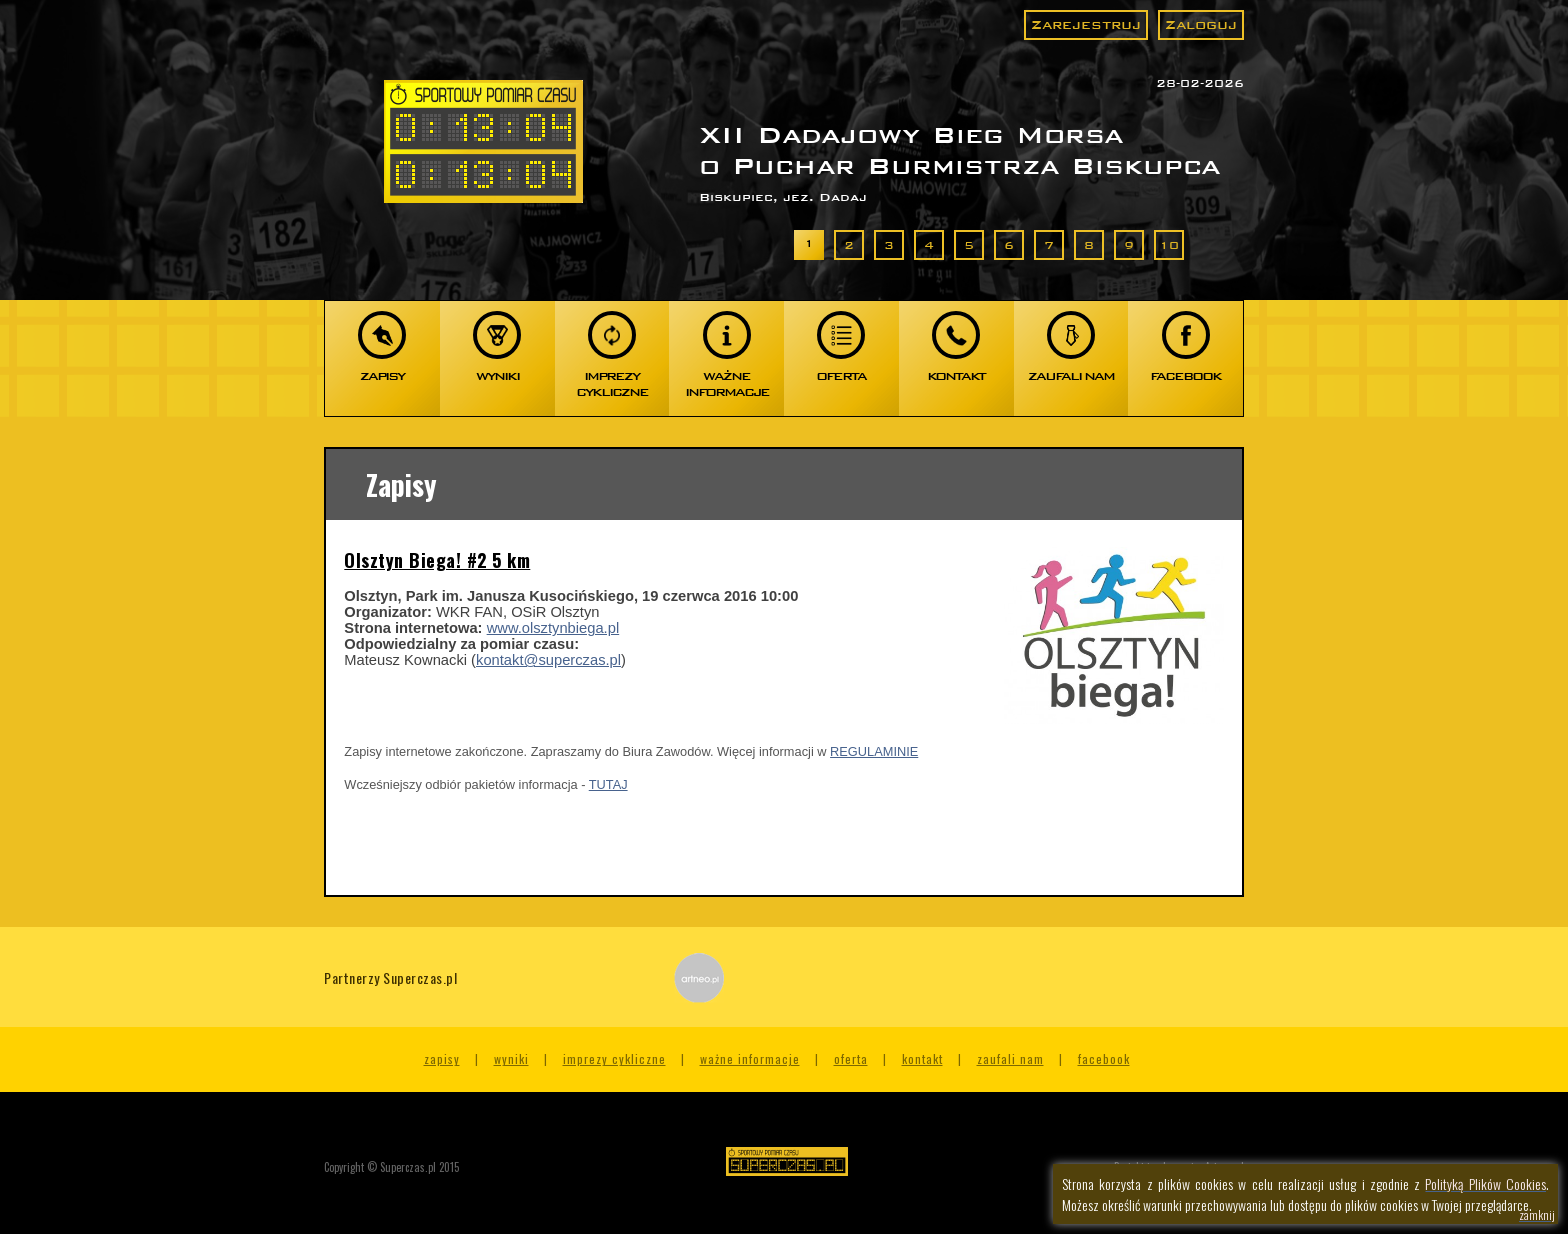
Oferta (851, 1058)
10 (1169, 245)
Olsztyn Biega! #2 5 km (437, 560)
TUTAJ (608, 784)
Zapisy (442, 1058)
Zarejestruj (1086, 24)
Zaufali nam (1010, 1058)
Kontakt (922, 1058)
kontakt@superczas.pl (548, 660)
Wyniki (511, 1058)
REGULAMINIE (874, 751)
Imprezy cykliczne (614, 1058)
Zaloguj (1201, 24)
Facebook (1104, 1058)
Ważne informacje (750, 1058)
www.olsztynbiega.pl (553, 628)
